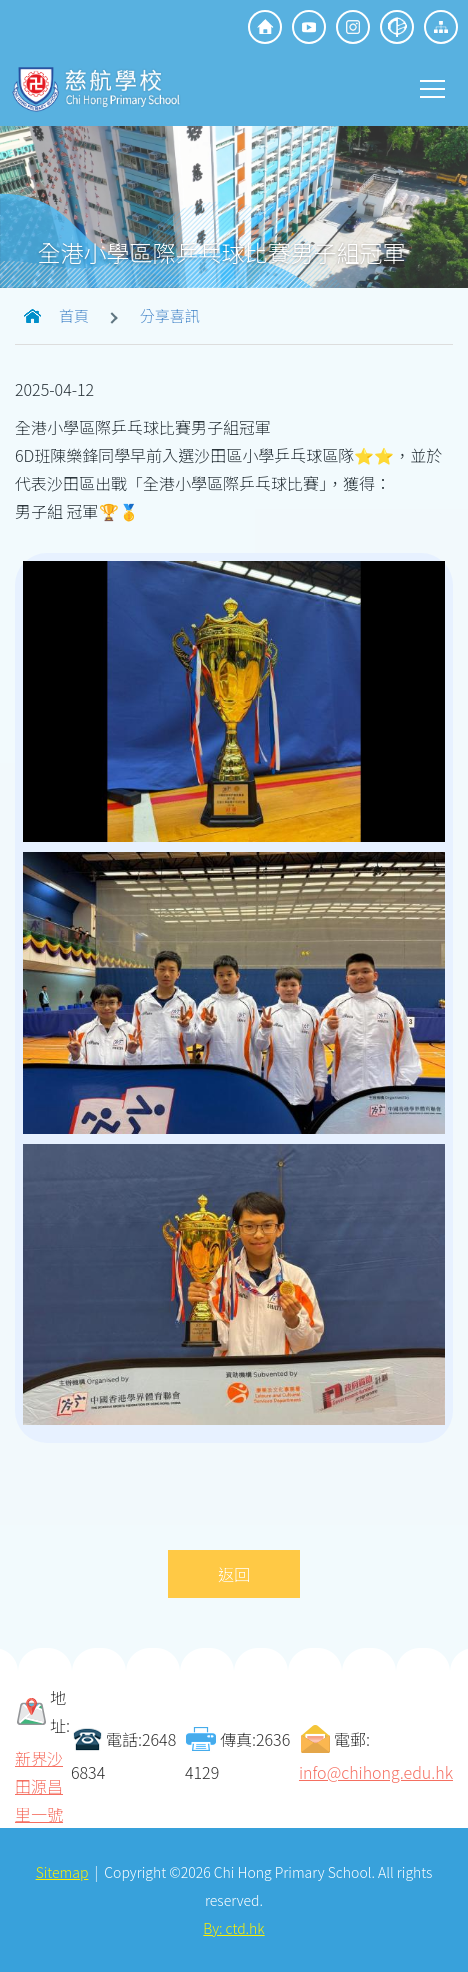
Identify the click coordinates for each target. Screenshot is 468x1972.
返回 (234, 1574)
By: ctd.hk (233, 1928)
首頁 (74, 315)
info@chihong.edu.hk (376, 1772)
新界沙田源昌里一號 (39, 1786)
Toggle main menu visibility (434, 87)
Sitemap (62, 1872)
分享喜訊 (170, 315)
